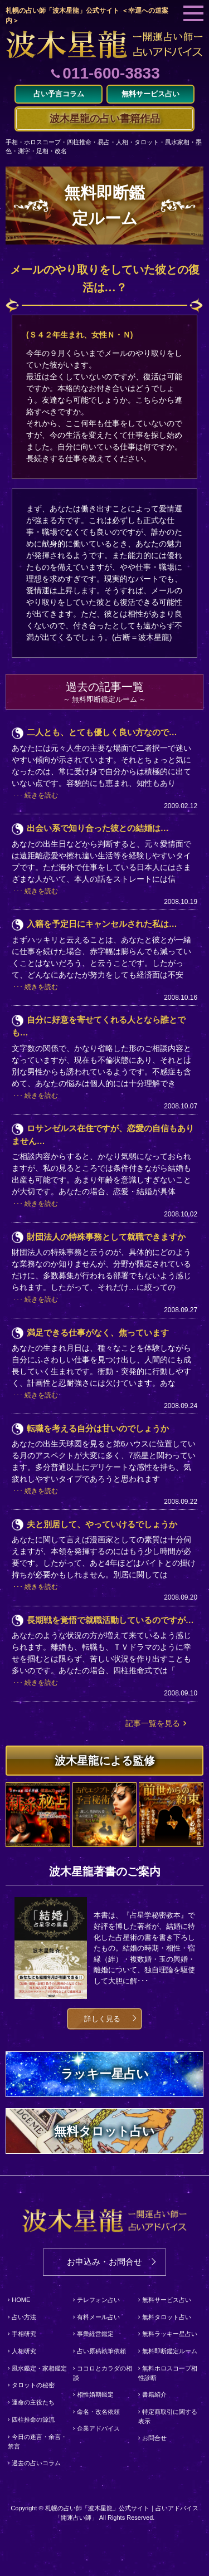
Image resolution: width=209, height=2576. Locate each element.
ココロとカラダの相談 (102, 2373)
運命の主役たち (33, 2402)
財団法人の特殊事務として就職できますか (106, 1236)
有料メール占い (98, 2317)
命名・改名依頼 (98, 2411)
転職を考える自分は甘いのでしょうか (98, 1428)
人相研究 (24, 2351)
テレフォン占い (98, 2299)
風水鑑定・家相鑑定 (39, 2368)
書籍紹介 (154, 2394)
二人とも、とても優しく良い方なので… (102, 732)
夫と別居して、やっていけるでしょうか (102, 1524)
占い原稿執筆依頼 (101, 2351)
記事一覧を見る (152, 1723)
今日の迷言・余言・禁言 (37, 2441)
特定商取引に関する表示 (167, 2416)
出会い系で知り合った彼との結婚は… (98, 828)
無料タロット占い (166, 2317)
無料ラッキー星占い (169, 2333)
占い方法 (24, 2317)
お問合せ (154, 2438)
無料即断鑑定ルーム (169, 2351)
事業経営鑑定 (95, 2333)
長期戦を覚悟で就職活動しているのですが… (110, 1620)
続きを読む (41, 795)
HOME (21, 2299)
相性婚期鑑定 (95, 2394)
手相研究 (24, 2333)
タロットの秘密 (33, 2385)
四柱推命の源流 (33, 2419)
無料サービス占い (166, 2299)
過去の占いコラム (36, 2463)
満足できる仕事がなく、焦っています (98, 1332)
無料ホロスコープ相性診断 (167, 2373)
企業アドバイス (98, 2428)
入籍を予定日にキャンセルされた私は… (102, 923)
